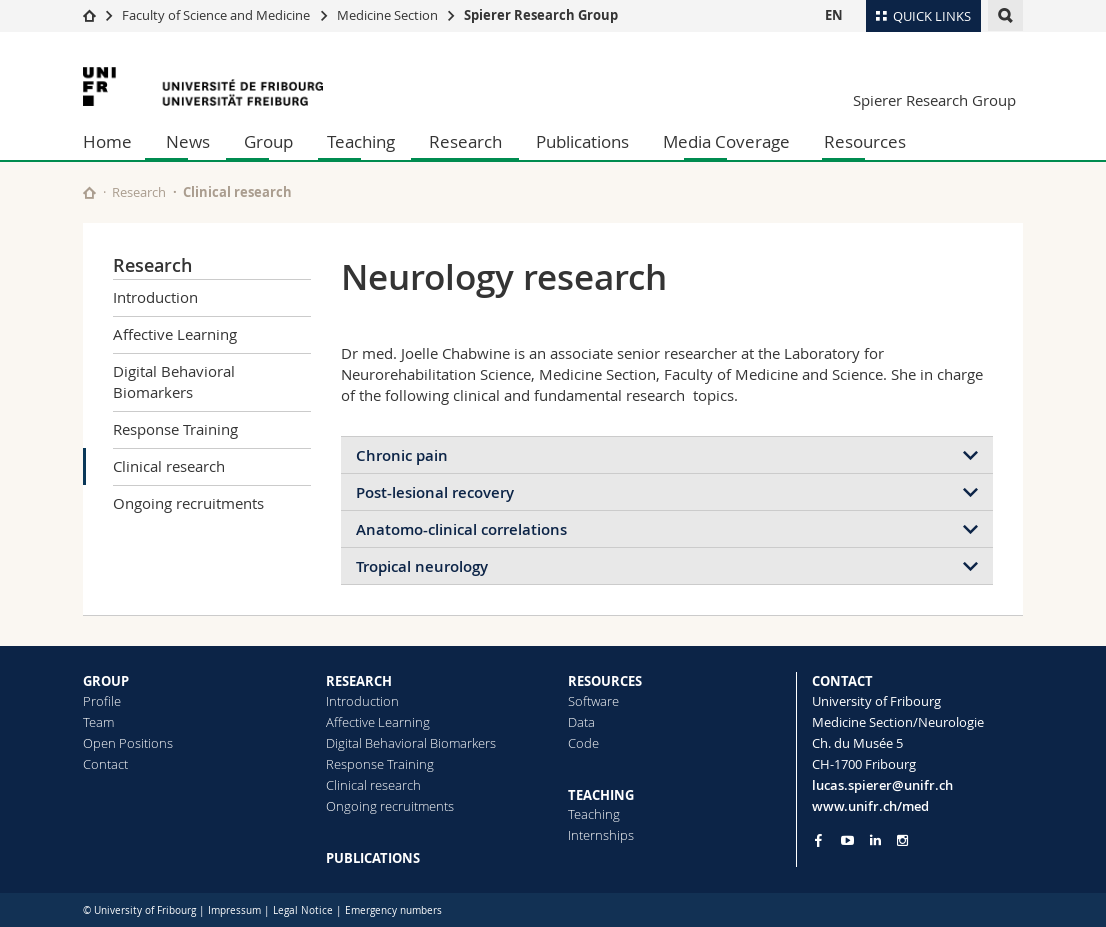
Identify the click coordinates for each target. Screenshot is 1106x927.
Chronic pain (402, 455)
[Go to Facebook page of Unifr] (818, 840)
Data (581, 722)
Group (268, 141)
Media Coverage (726, 141)
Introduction (155, 297)
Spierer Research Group (541, 15)
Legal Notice (303, 910)
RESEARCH (359, 681)
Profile (102, 701)
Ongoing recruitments (188, 503)
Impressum (234, 910)
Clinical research (169, 466)
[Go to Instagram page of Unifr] (902, 840)
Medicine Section (387, 15)
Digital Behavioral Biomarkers (174, 381)
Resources (865, 141)
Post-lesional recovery (435, 492)
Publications (582, 141)
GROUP (106, 681)
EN (834, 15)
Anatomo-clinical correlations (461, 529)
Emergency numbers (393, 910)
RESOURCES (605, 681)
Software (593, 701)
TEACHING (601, 795)
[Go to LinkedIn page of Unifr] (875, 840)
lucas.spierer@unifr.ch (882, 785)
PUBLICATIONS (373, 858)
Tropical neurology (422, 566)
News (188, 141)
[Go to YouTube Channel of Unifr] (847, 840)
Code (583, 743)
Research (465, 141)
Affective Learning (175, 334)
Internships (601, 835)
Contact (105, 764)
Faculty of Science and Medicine (216, 15)
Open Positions (128, 743)
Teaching (361, 141)
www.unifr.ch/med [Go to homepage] (870, 806)
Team (98, 722)
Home (107, 141)
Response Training (175, 429)
